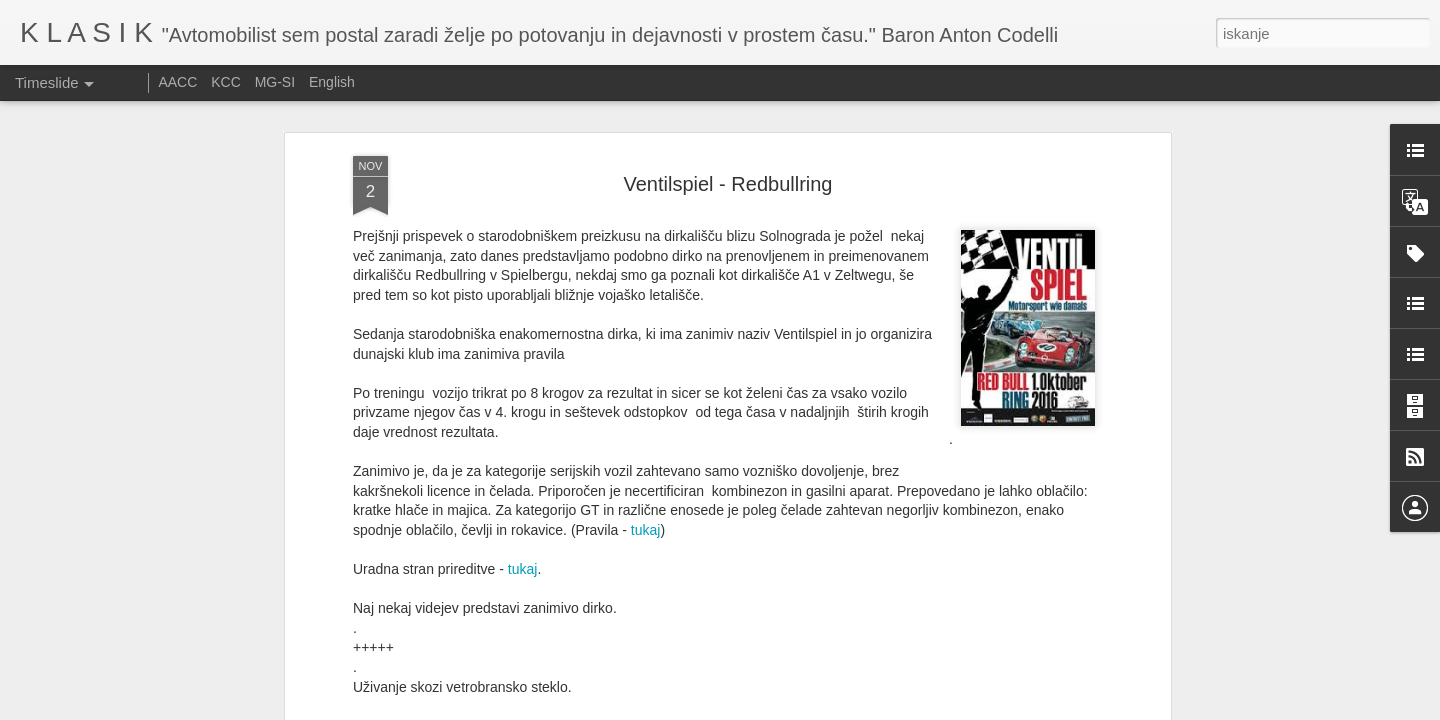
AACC (177, 82)
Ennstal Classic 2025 (981, 690)
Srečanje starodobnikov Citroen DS (756, 659)
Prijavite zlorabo (841, 709)
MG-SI (275, 82)
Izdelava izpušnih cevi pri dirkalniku (1025, 655)
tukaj (646, 344)
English (332, 82)
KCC (226, 82)
